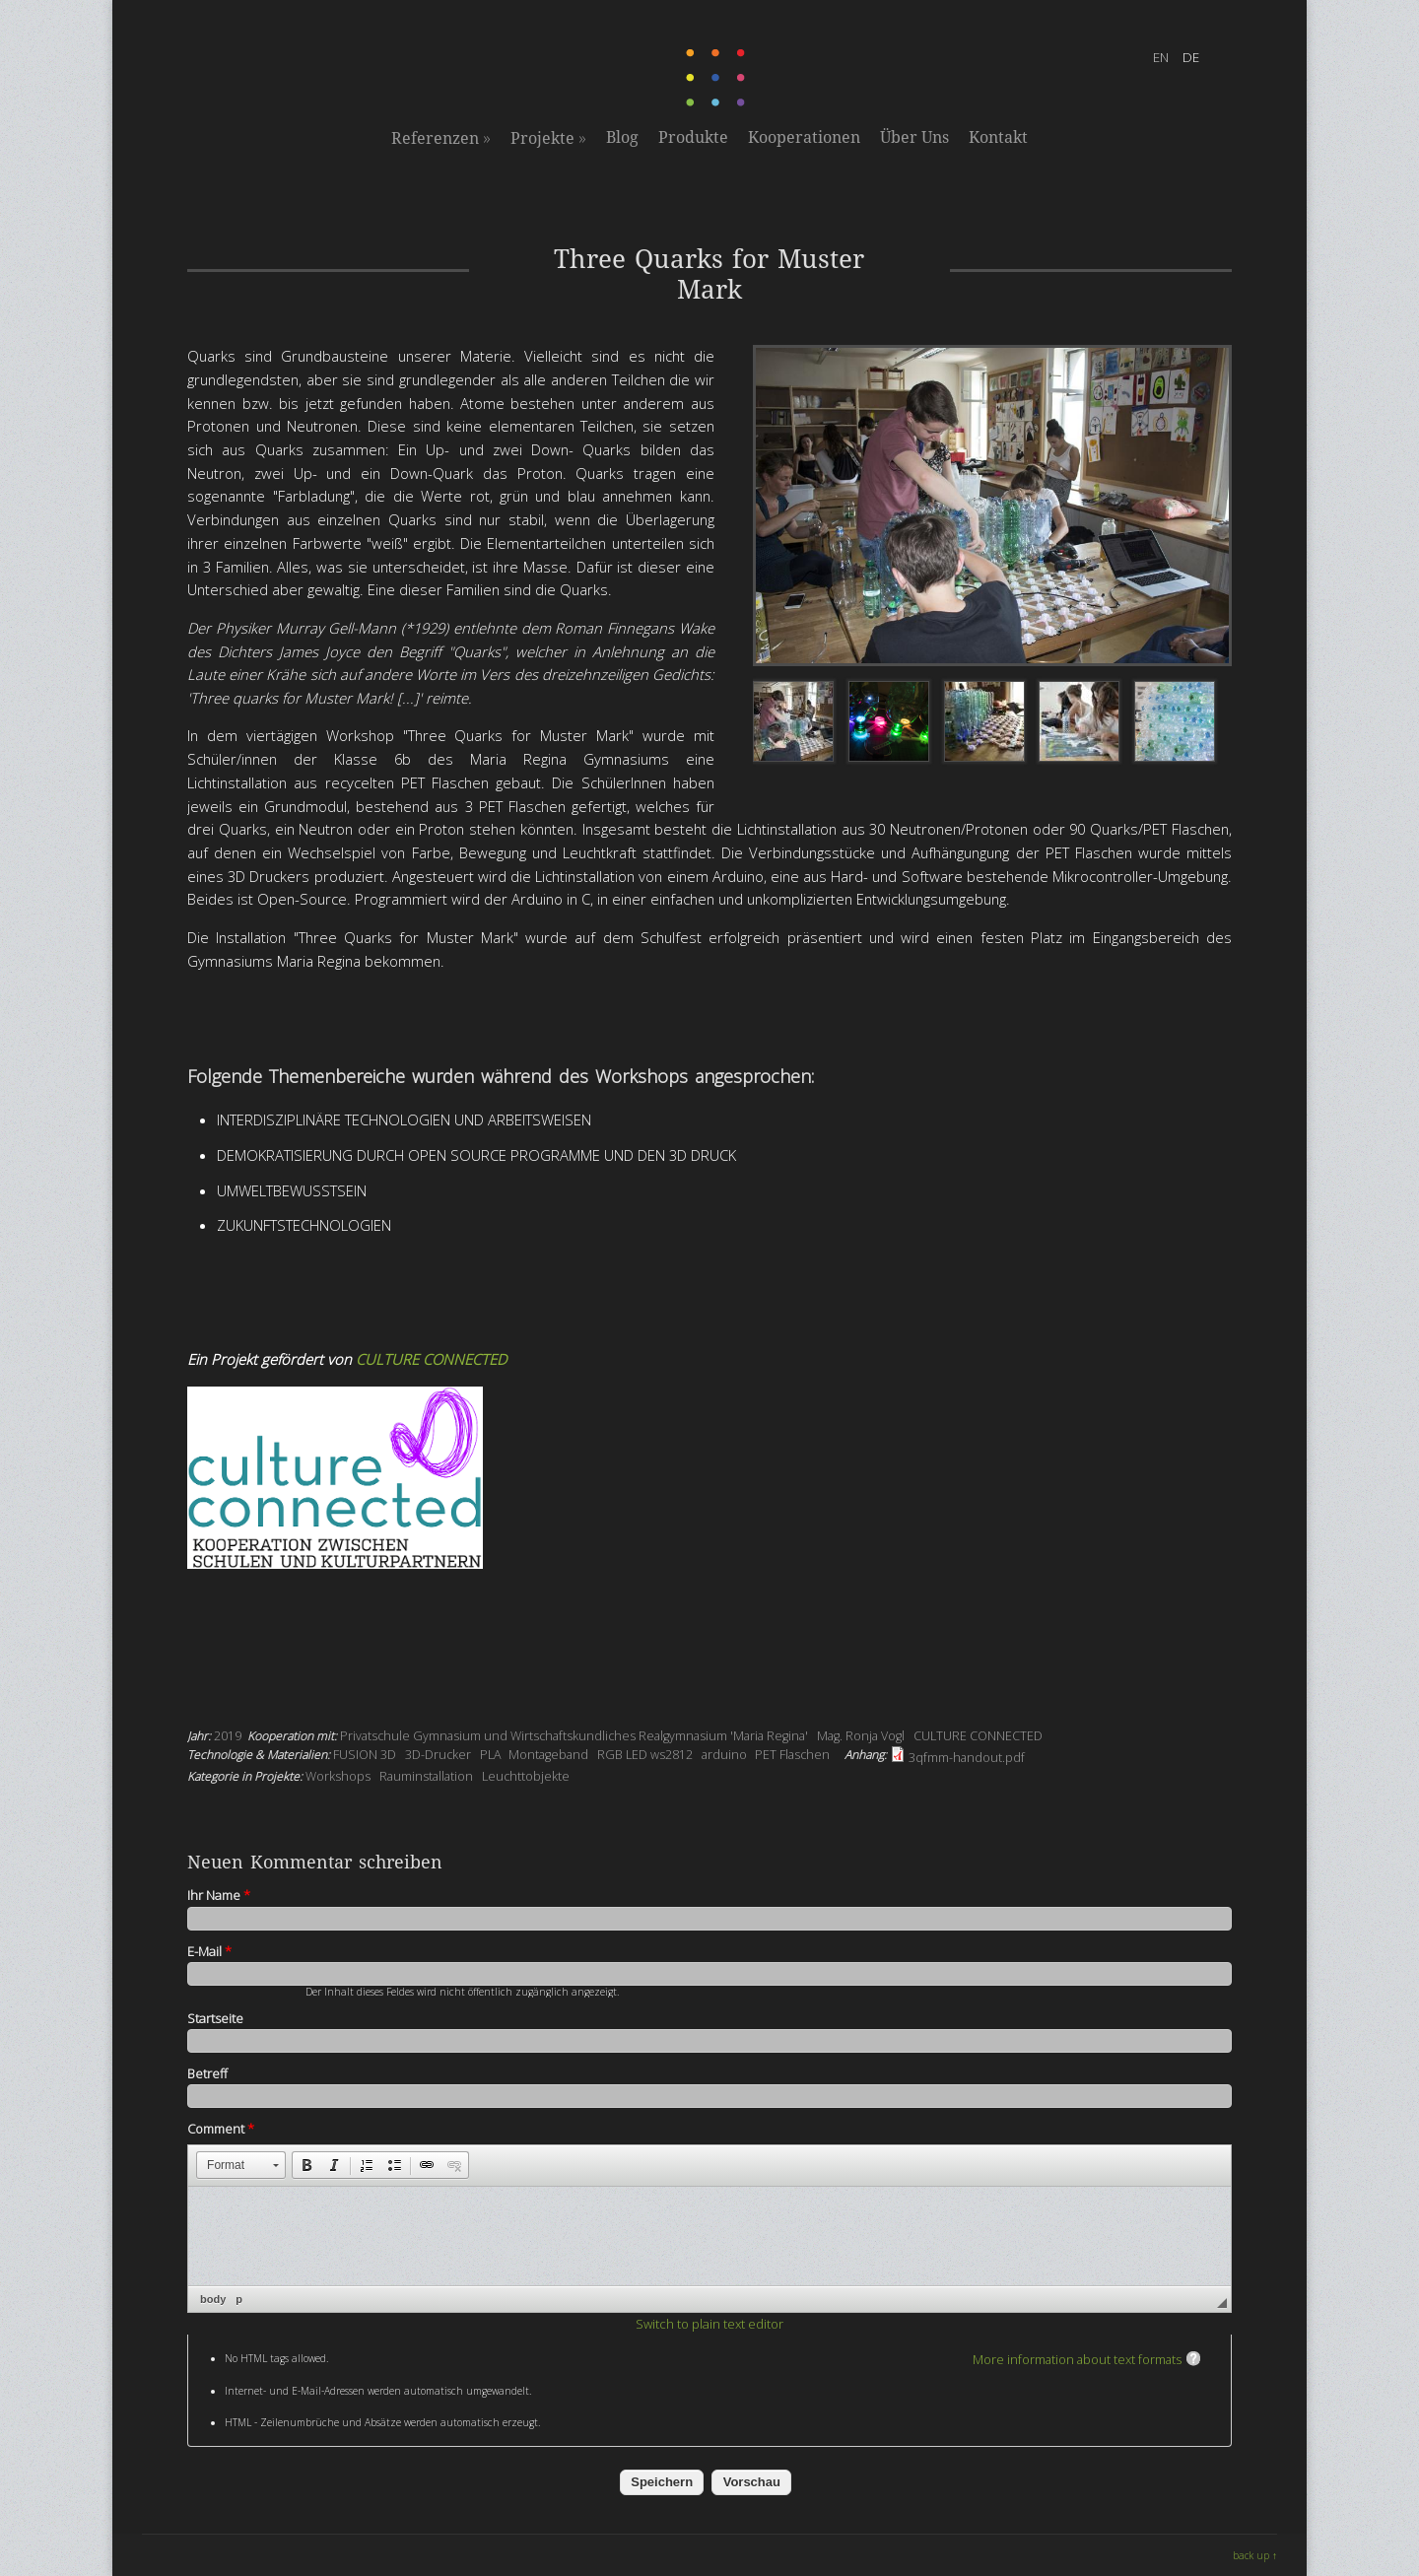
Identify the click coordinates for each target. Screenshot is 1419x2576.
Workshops (338, 1776)
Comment (220, 2128)
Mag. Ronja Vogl (861, 1736)
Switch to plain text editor (709, 2324)
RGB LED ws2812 (645, 1754)
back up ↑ (1255, 2555)
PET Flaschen (792, 1754)
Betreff (207, 2073)
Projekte (548, 138)
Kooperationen (804, 137)
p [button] (239, 2299)
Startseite (215, 2018)
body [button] (213, 2299)
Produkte (693, 137)
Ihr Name (218, 1895)
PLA (490, 1754)
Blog (622, 137)
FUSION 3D (364, 1754)
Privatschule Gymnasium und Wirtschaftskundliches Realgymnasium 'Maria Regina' (574, 1736)
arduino (724, 1754)
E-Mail (209, 1951)
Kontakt (998, 137)
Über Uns (914, 137)
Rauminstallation (426, 1776)
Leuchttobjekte (526, 1776)
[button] (241, 2165)
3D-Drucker (438, 1754)
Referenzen (441, 138)
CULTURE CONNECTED (431, 1359)
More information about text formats (1077, 2359)
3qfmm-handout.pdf (967, 1757)
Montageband (548, 1754)
